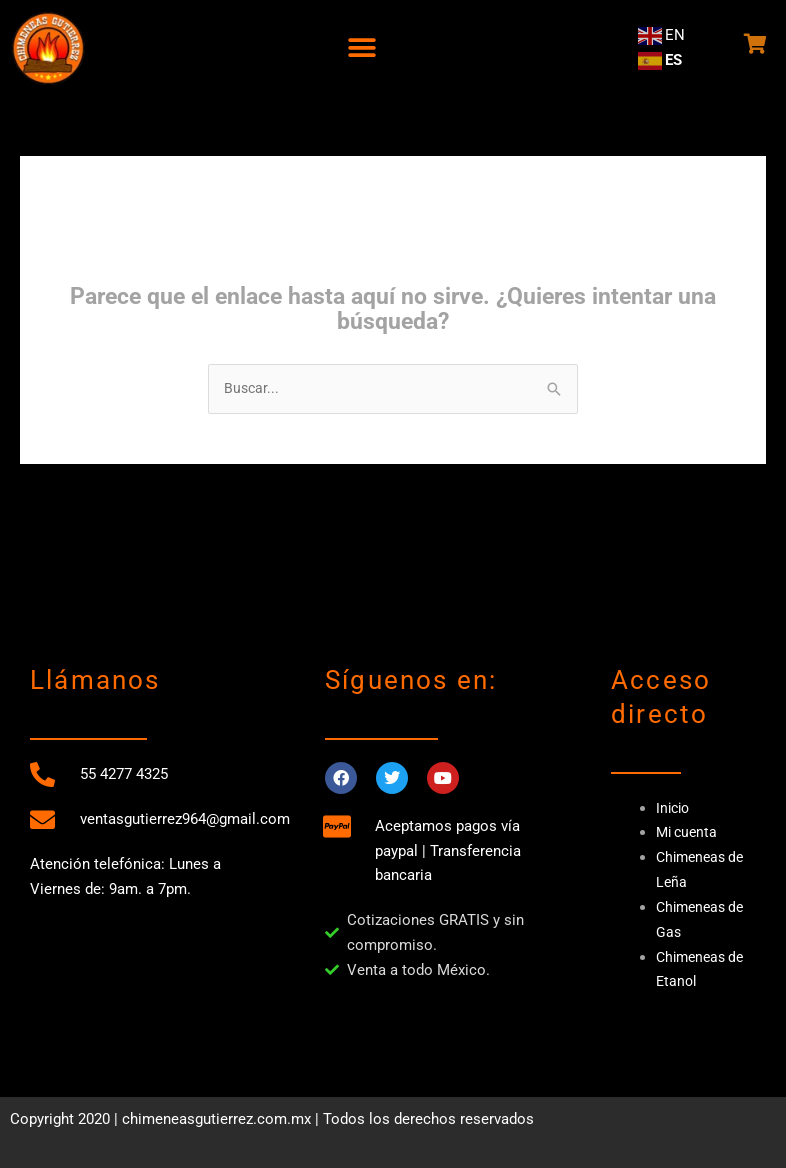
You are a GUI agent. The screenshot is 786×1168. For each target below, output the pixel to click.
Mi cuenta (689, 833)
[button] (361, 47)
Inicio (674, 809)
